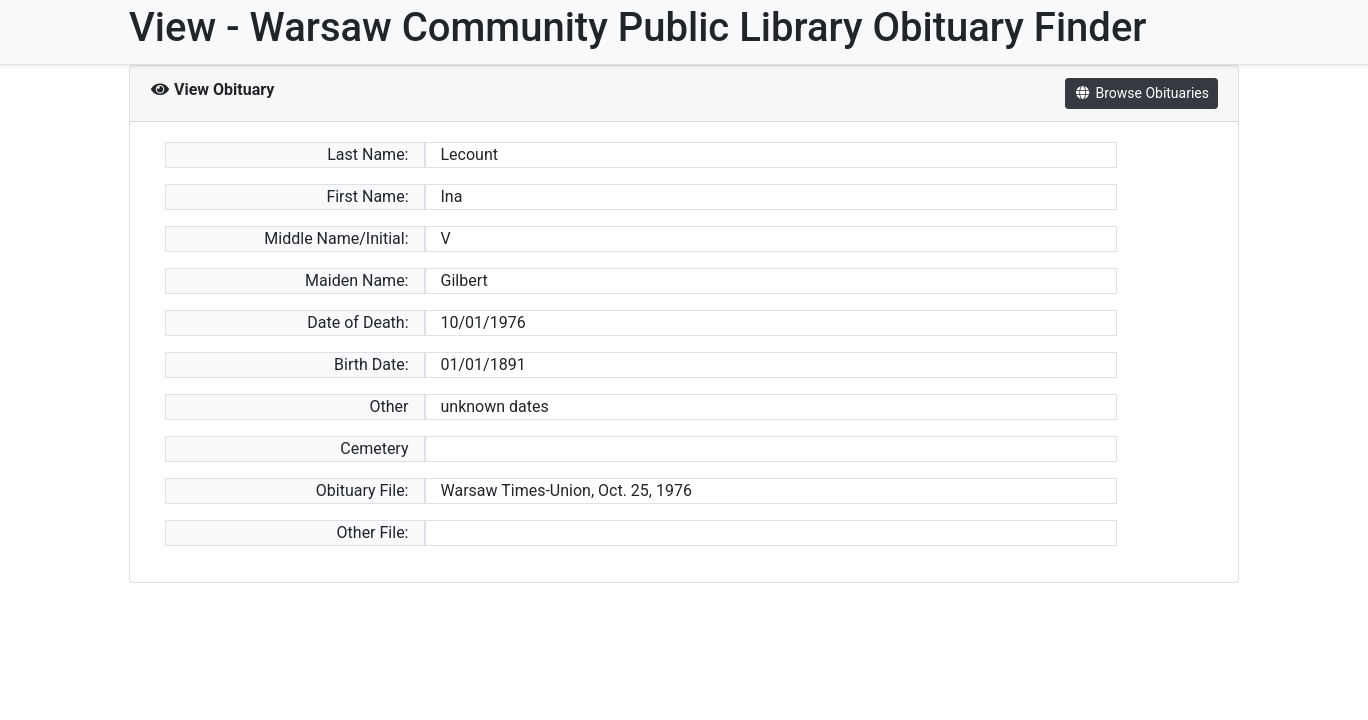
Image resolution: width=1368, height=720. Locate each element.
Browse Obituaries (1141, 93)
